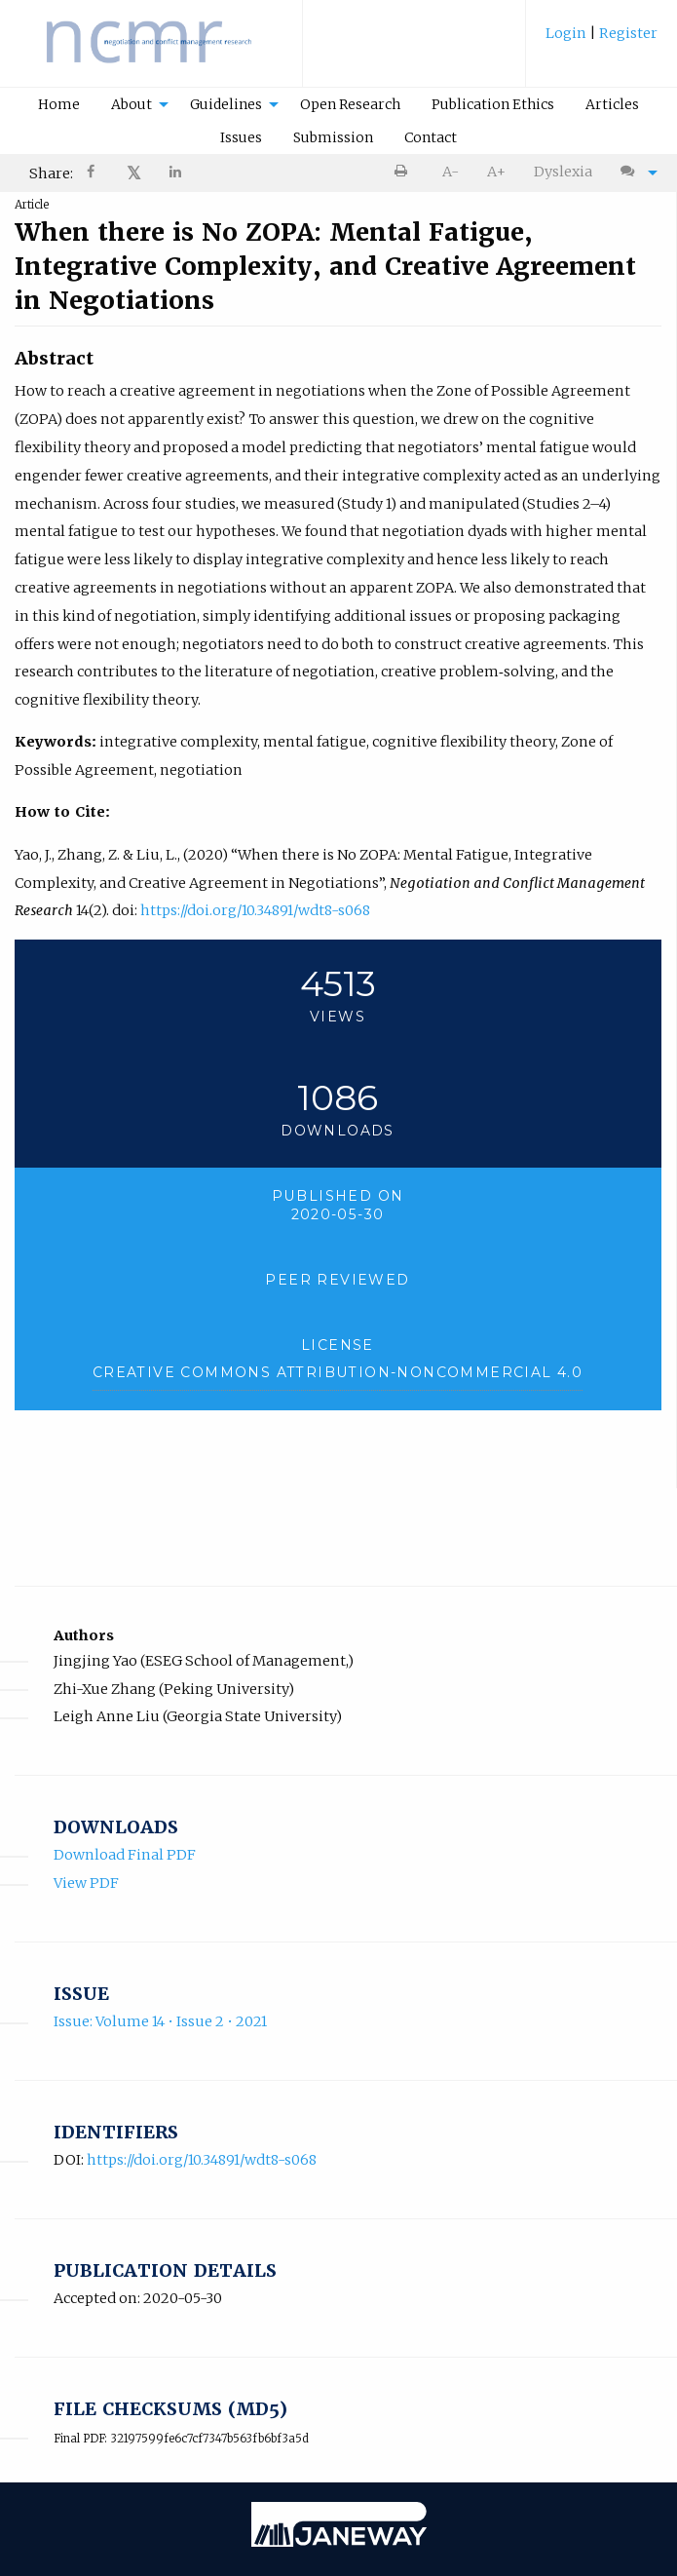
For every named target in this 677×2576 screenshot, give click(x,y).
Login (567, 33)
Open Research (350, 104)
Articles (612, 104)
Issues (241, 137)
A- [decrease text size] (450, 171)
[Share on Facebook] (92, 174)
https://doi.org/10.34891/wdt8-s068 (255, 910)
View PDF (86, 1883)
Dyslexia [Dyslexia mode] (563, 171)
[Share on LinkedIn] (176, 174)
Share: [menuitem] (51, 173)
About (131, 104)
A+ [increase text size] (496, 171)
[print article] (405, 172)
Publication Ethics (493, 104)
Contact (430, 137)
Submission (333, 137)
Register (627, 33)
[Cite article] (634, 172)
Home (59, 104)
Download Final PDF (125, 1855)
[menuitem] (601, 40)
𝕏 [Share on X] (134, 173)
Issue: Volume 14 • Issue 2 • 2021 (160, 2021)
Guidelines (226, 104)
